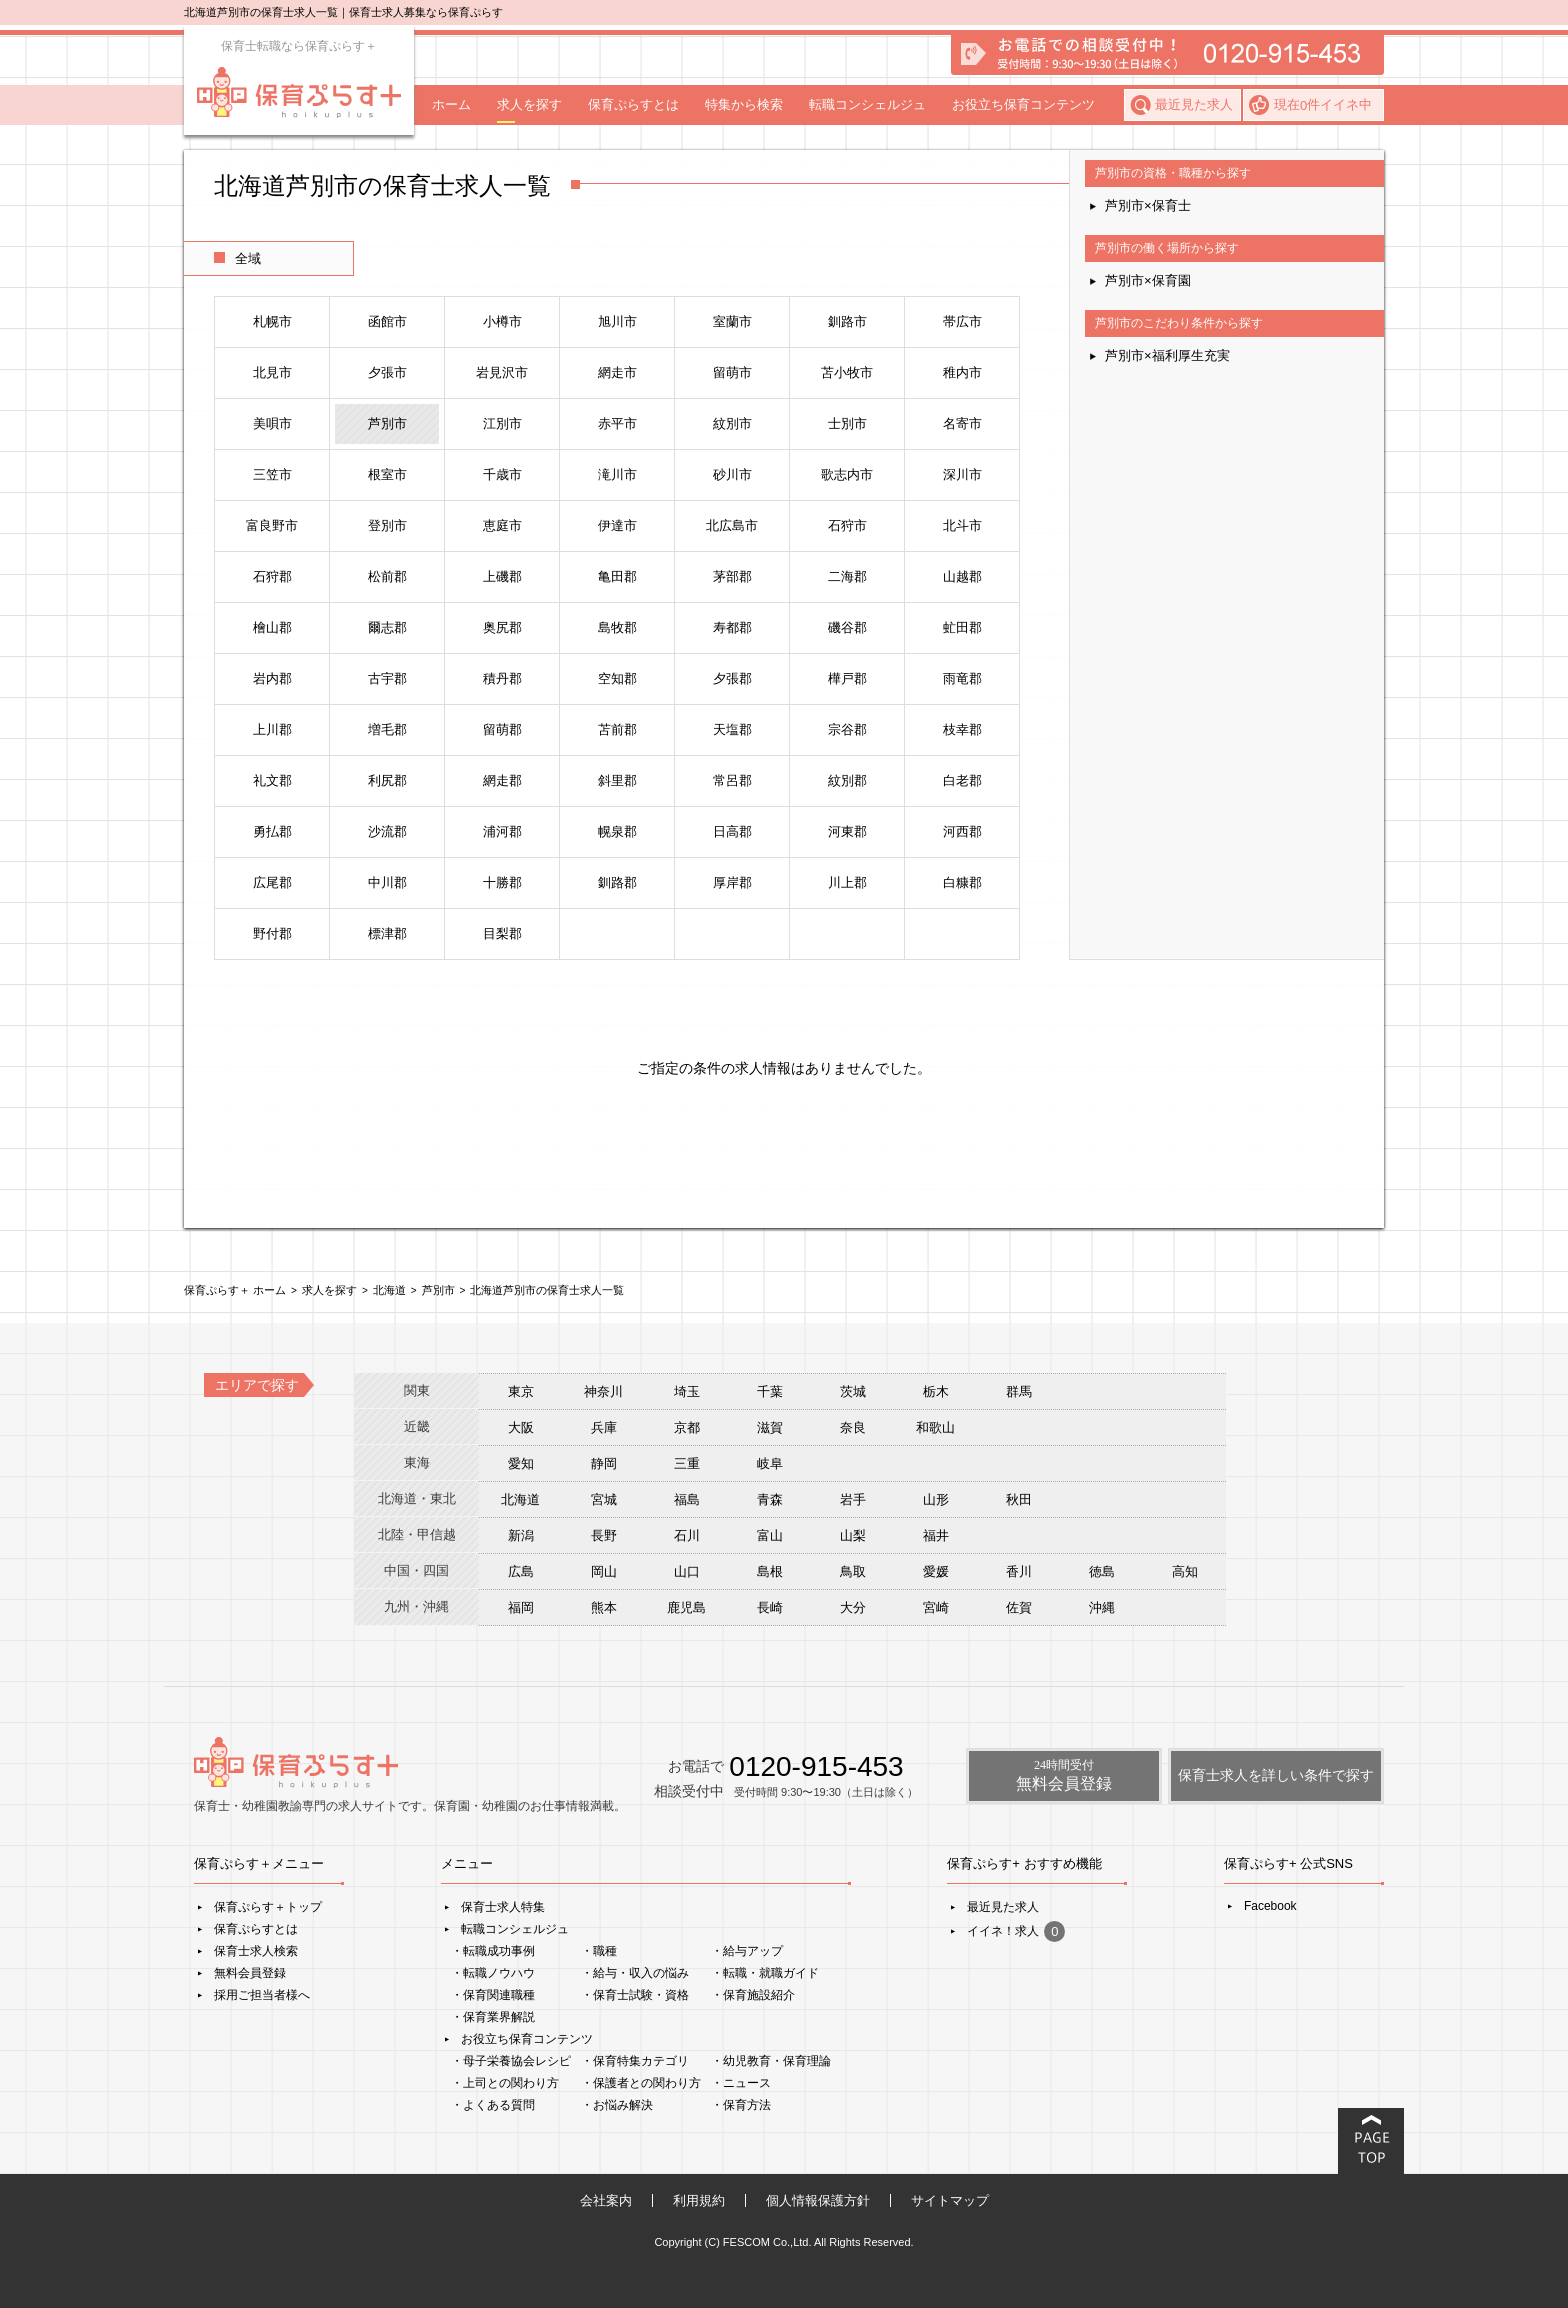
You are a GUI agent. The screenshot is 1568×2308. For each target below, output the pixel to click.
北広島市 (732, 525)
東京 (521, 1391)
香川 (1019, 1571)
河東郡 (847, 831)
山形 (936, 1499)
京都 (687, 1427)
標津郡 (387, 933)
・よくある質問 (493, 2105)
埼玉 (687, 1391)
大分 (853, 1607)
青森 (770, 1499)
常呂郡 (732, 780)
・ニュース (741, 2083)
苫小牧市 (847, 372)
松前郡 (387, 576)
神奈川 (603, 1391)
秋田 (1019, 1499)
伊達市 (617, 525)
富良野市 (272, 525)
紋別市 (732, 423)
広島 (521, 1571)
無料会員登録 (250, 1973)
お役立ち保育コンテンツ (1023, 104)
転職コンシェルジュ (867, 104)
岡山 (604, 1571)
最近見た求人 (1194, 104)
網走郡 (502, 780)
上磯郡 (502, 576)
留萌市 (732, 372)
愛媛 (936, 1571)
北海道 (520, 1499)
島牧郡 (617, 627)
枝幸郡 (962, 729)
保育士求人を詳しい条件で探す (1276, 1775)
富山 (770, 1535)
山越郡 (962, 576)
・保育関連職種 (493, 1995)
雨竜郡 (962, 678)
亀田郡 (617, 576)
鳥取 (853, 1571)
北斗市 (962, 525)
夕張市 (387, 372)
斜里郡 (617, 780)
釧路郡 (617, 882)
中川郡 (387, 882)
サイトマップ (950, 2200)
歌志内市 (847, 474)
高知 (1185, 1571)
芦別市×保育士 (1148, 205)
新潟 (521, 1535)
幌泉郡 (617, 831)
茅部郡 (732, 576)
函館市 (387, 321)
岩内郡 (272, 678)
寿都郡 (732, 627)
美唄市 (272, 423)
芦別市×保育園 (1148, 280)
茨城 (853, 1391)
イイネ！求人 (1016, 1931)
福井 (936, 1535)
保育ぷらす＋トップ (268, 1907)
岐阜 (770, 1463)
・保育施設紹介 (753, 1995)
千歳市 (502, 474)
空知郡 (617, 678)
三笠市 (272, 474)
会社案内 (606, 2200)
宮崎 (936, 1607)
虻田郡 (962, 627)
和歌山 (935, 1427)
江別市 (502, 423)
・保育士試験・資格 (635, 1995)
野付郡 (272, 933)
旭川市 (617, 321)
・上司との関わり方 (505, 2083)
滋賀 (770, 1427)
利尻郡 (387, 780)
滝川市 (617, 474)
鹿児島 (686, 1607)
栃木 (936, 1391)
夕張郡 (732, 678)
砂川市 (732, 474)
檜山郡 (272, 627)
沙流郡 (387, 831)
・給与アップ (747, 1951)
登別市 (387, 525)
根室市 (387, 474)
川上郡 (847, 882)
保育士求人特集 (503, 1907)
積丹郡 (502, 678)
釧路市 (847, 321)
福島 (687, 1499)
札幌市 (272, 321)
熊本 (604, 1607)
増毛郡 (387, 729)
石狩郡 (272, 576)
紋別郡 (847, 780)
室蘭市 (732, 321)
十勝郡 (502, 882)
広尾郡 (272, 882)
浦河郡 (502, 831)
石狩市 (847, 525)
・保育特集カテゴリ (635, 2061)
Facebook (1270, 1906)
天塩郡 (732, 729)
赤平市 (617, 423)
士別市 (847, 423)
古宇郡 (387, 678)
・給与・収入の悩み (635, 1973)
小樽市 (502, 321)
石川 (687, 1535)
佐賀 (1019, 1607)
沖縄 (1102, 1607)
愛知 (521, 1463)
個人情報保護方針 (818, 2200)
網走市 (617, 372)
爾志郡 (387, 627)
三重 (687, 1463)
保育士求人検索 (256, 1951)
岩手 (853, 1499)
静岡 (604, 1463)
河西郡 (962, 831)
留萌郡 (502, 729)
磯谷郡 (847, 627)
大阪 (521, 1427)
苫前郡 (617, 729)
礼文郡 (272, 780)
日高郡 (732, 831)
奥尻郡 (502, 627)
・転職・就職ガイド (765, 1973)
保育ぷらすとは (633, 104)
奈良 (853, 1427)
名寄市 (962, 423)
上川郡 (272, 729)
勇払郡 (272, 831)
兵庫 (604, 1427)
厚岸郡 (732, 882)
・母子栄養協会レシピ (511, 2061)
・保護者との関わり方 (641, 2083)
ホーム (451, 104)
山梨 (853, 1535)
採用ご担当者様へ (262, 1995)
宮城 (604, 1499)
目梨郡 (502, 933)
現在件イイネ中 (1323, 105)
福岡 (521, 1607)
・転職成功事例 (493, 1951)
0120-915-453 (816, 1766)
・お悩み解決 (617, 2105)
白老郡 (962, 780)
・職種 (599, 1951)
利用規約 (699, 2200)
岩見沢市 (502, 372)
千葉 (770, 1391)
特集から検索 (744, 104)
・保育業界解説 (493, 2017)
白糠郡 (962, 882)
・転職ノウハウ (493, 1973)
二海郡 (847, 576)
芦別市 (387, 423)
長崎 (770, 1607)
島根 (770, 1571)
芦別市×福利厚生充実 (1167, 355)
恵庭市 (502, 525)
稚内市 (962, 372)
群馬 (1019, 1391)
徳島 (1102, 1571)
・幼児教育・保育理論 (771, 2061)
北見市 (272, 372)
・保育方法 (741, 2105)
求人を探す (529, 104)
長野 (604, 1535)
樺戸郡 (847, 678)
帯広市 (962, 321)
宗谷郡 (847, 729)
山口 (687, 1571)
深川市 (962, 474)
